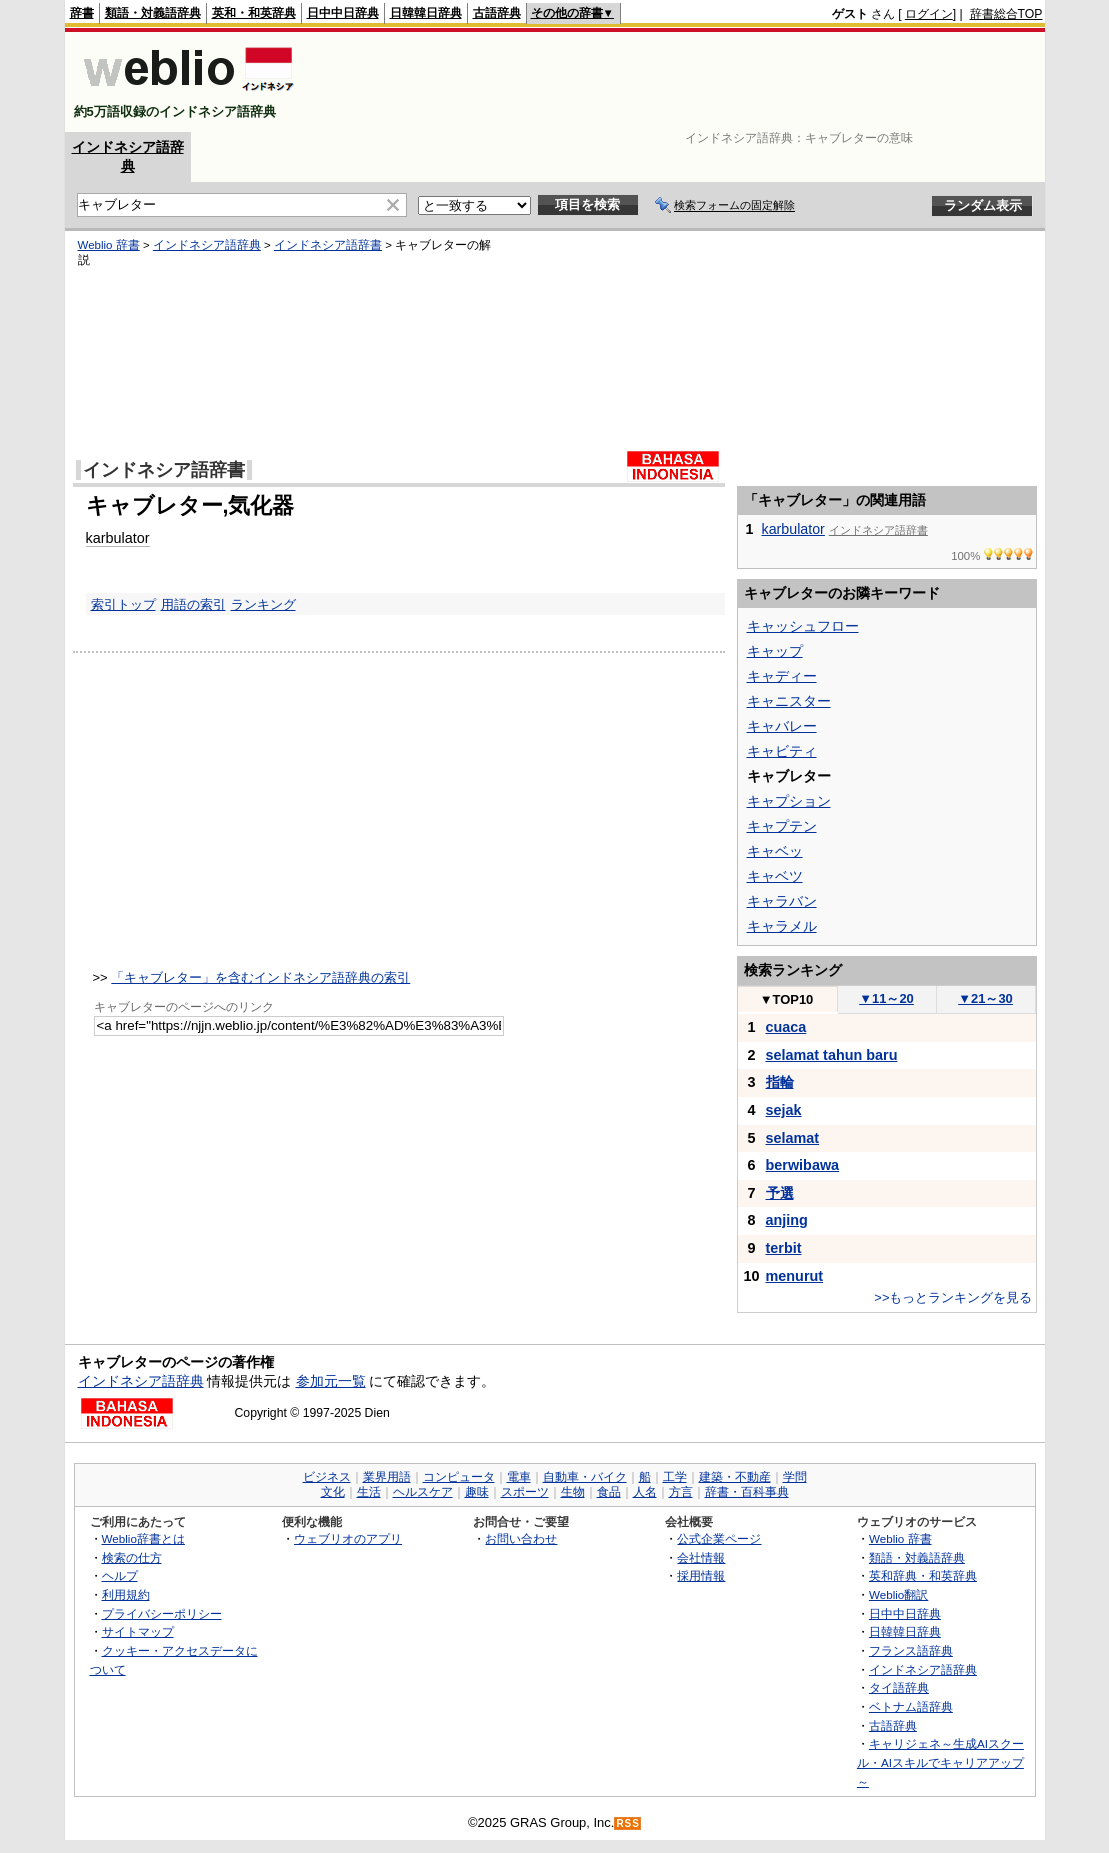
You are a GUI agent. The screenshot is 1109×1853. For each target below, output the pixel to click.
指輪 (780, 1082)
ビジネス (327, 1477)
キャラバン (782, 901)
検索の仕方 (132, 1557)
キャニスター (789, 701)
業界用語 (387, 1477)
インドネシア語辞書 (328, 245)
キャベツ (775, 876)
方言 (681, 1492)
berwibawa (803, 1165)
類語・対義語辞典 (153, 13)
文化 (333, 1492)
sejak (784, 1110)
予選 (780, 1193)
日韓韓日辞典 (426, 13)
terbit (784, 1248)
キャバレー (782, 726)
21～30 (985, 998)
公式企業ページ (719, 1538)
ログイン (929, 14)
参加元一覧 (331, 1381)
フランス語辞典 (911, 1650)
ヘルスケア (423, 1492)
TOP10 (787, 999)
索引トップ (123, 604)
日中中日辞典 (343, 13)
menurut (795, 1276)
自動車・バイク (585, 1477)
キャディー (782, 676)
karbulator (118, 538)
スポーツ (525, 1492)
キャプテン (782, 826)
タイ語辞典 (899, 1687)
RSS (628, 1823)
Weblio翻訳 (898, 1594)
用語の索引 (193, 604)
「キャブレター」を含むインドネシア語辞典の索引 (260, 977)
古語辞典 (497, 13)
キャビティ (782, 751)
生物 (573, 1492)
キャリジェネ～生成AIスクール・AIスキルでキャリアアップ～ (940, 1762)
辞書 (82, 13)
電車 (519, 1477)
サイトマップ (138, 1631)
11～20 (886, 998)
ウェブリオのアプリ (348, 1538)
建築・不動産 (735, 1477)
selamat (793, 1138)
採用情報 (701, 1575)
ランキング (263, 604)
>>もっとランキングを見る (953, 1297)
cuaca (786, 1027)
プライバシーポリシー (162, 1613)
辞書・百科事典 (747, 1492)
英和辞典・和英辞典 (923, 1575)
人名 (645, 1492)
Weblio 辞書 (109, 245)
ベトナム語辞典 (911, 1706)
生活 (369, 1492)
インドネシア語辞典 (207, 245)
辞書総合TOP (1006, 14)
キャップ (775, 651)
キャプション (789, 801)
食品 (609, 1492)
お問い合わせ (521, 1538)
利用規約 (126, 1594)
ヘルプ (120, 1575)
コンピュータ (459, 1477)
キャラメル (782, 926)
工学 (675, 1477)
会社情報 (701, 1557)
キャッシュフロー (803, 626)
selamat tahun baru (832, 1055)
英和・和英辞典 (254, 13)
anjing (787, 1220)
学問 (795, 1477)
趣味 (477, 1492)
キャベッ (775, 851)
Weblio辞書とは (143, 1538)
